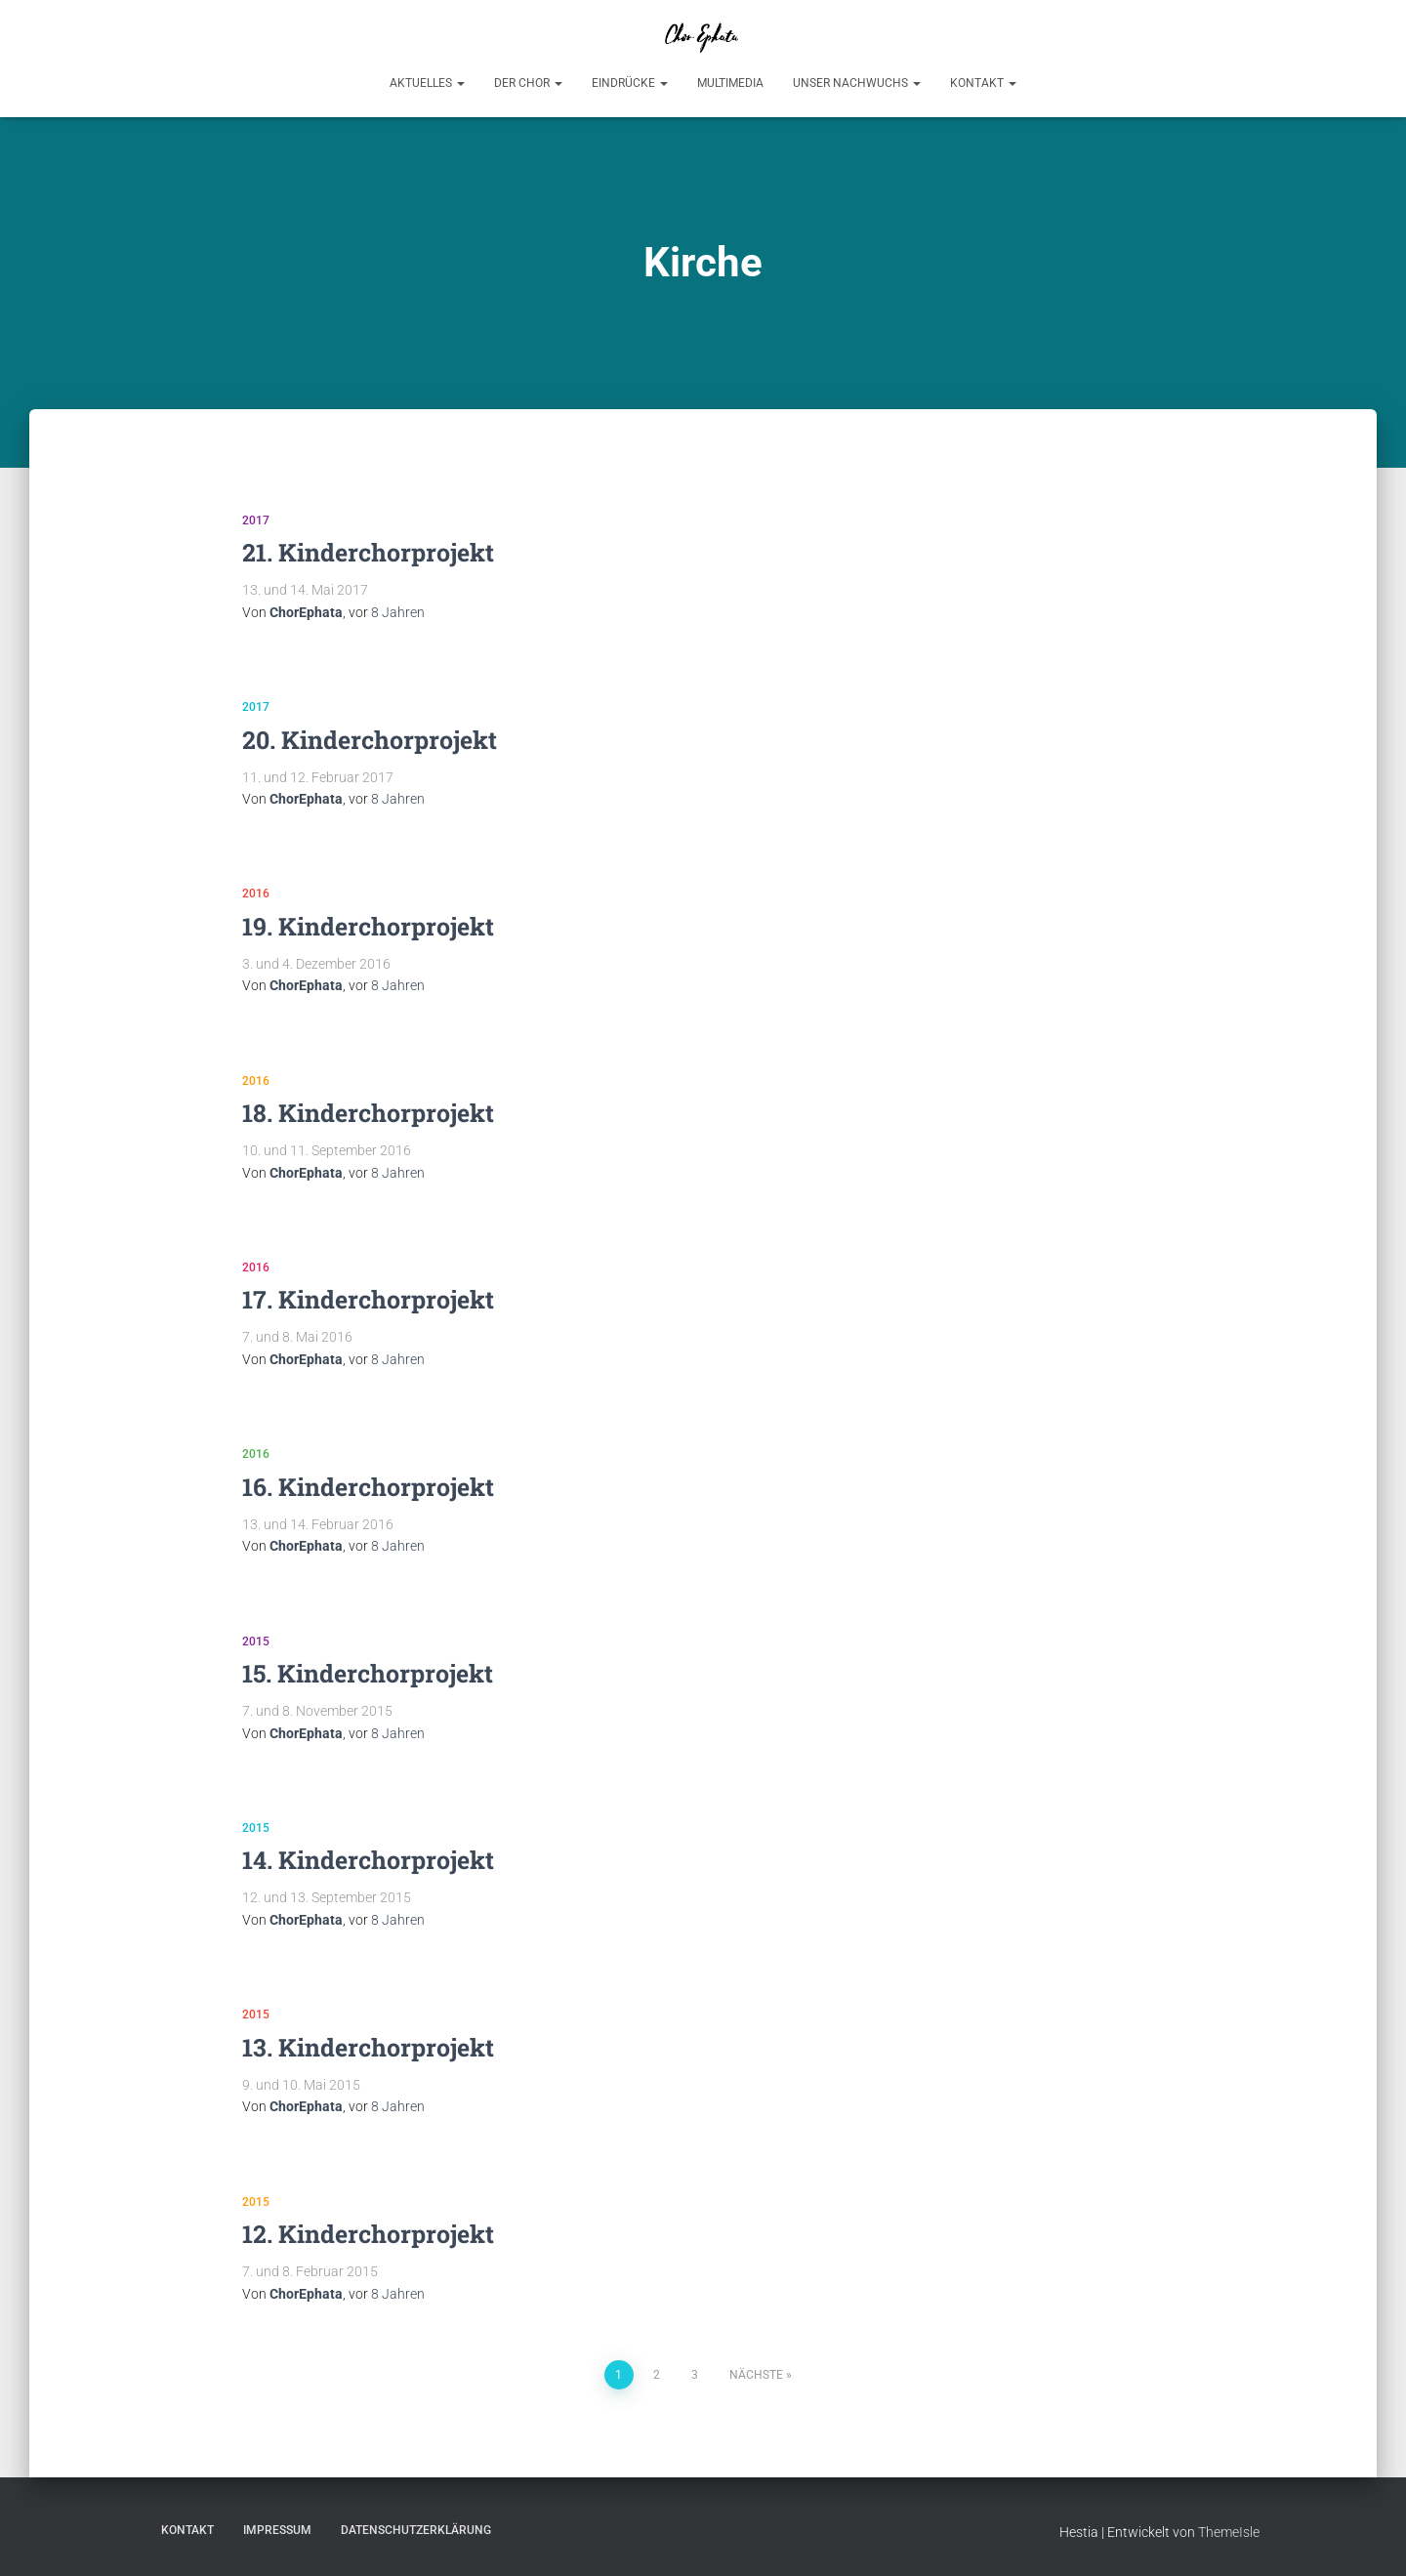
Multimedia (730, 83)
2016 (255, 893)
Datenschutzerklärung (416, 2530)
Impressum (277, 2530)
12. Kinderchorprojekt (368, 2234)
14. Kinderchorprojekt (368, 1860)
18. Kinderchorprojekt (368, 1113)
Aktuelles (427, 83)
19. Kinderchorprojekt (368, 926)
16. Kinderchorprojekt (368, 1487)
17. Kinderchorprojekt (368, 1299)
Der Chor (528, 83)
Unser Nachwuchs (857, 83)
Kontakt (983, 83)
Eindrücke (630, 83)
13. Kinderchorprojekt (368, 2047)
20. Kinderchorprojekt (369, 740)
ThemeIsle (1229, 2532)
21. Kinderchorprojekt (368, 552)
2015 (255, 1641)
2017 (255, 520)
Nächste (756, 2375)
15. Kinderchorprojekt (367, 1673)
